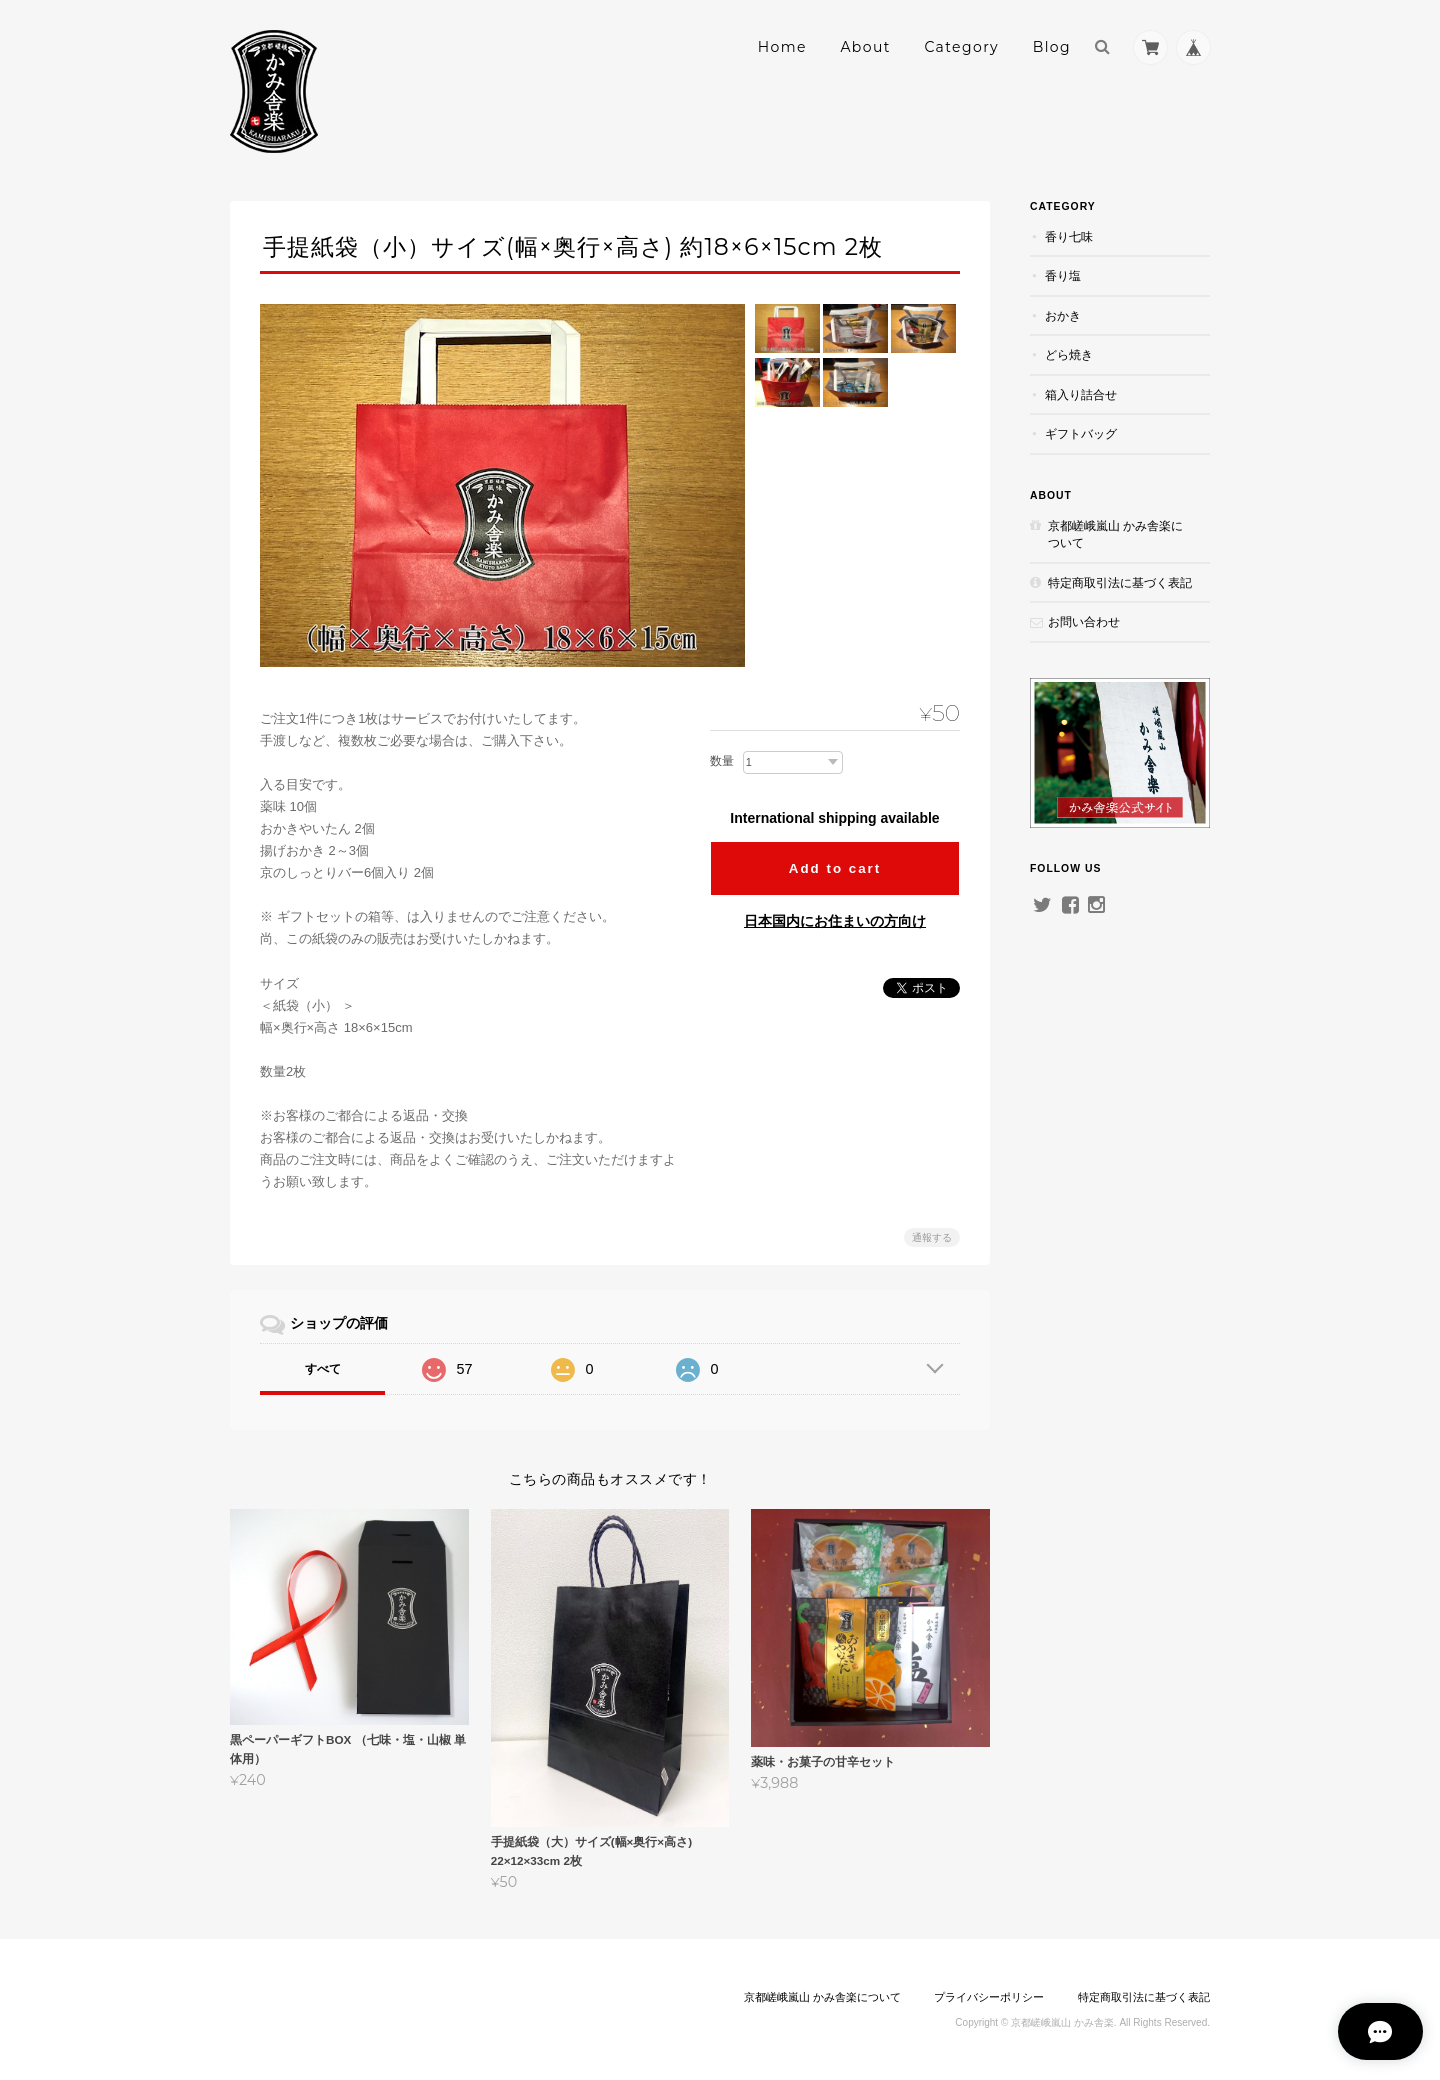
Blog (1052, 47)
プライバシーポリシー (989, 1997)
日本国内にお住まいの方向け (835, 921)
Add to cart (835, 868)
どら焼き (1069, 354)
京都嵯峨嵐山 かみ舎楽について (1115, 534)
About (865, 47)
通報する (932, 1237)
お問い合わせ (1084, 621)
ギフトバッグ (1081, 433)
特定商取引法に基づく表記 (1120, 582)
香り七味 (1069, 236)
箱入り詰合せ (1081, 394)
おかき (1063, 315)
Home (782, 47)
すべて (323, 1369)
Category (961, 47)
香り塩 (1063, 275)
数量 (722, 761)
